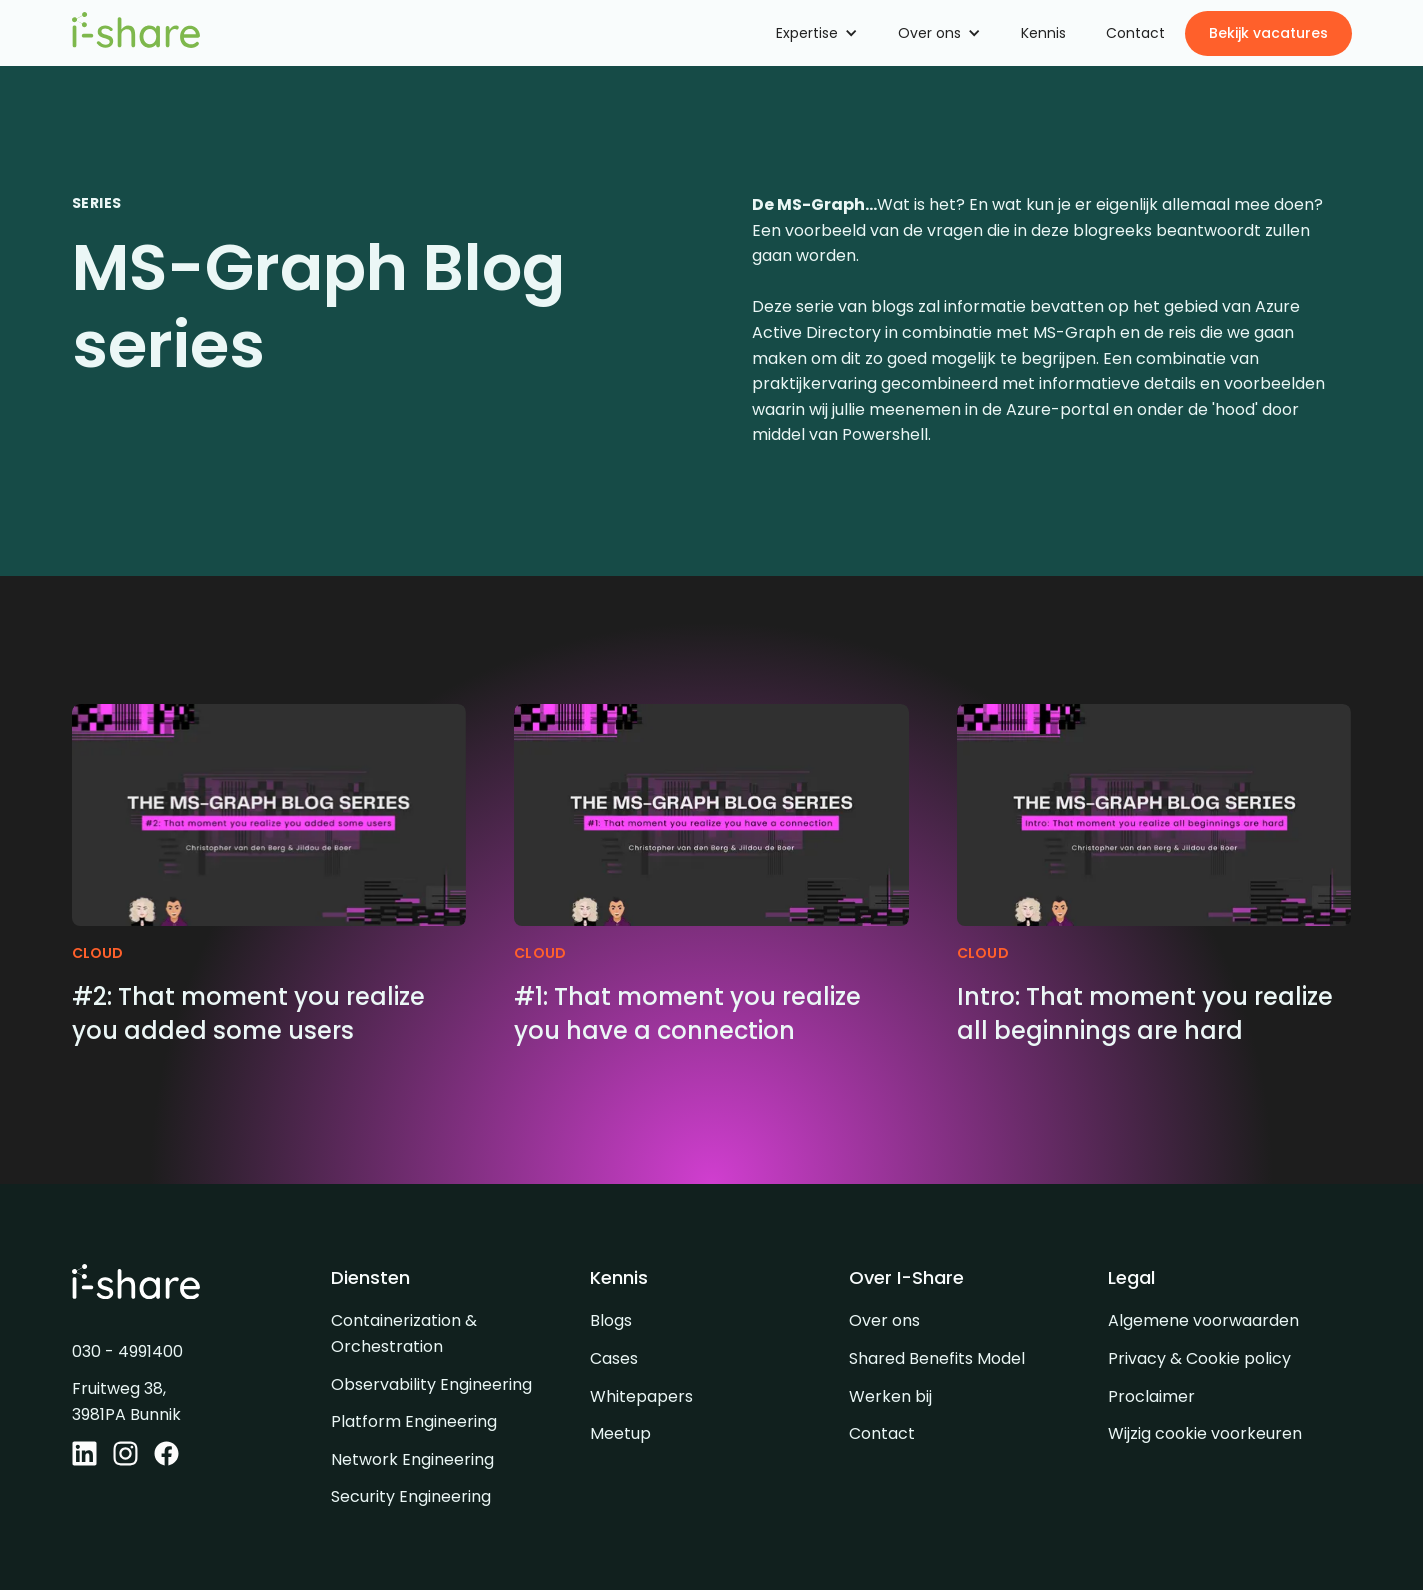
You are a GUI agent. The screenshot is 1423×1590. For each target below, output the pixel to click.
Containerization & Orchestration (404, 1333)
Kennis (1043, 33)
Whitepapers (641, 1396)
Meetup (620, 1433)
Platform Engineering (414, 1421)
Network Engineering (412, 1459)
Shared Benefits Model (937, 1358)
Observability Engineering (431, 1384)
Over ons (884, 1320)
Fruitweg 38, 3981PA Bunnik (126, 1401)
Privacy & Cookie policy (1199, 1358)
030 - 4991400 (127, 1351)
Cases (614, 1358)
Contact (1135, 33)
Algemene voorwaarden (1203, 1320)
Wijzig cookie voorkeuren (1205, 1433)
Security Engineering (411, 1496)
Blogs (611, 1320)
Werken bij (890, 1396)
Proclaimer (1151, 1396)
